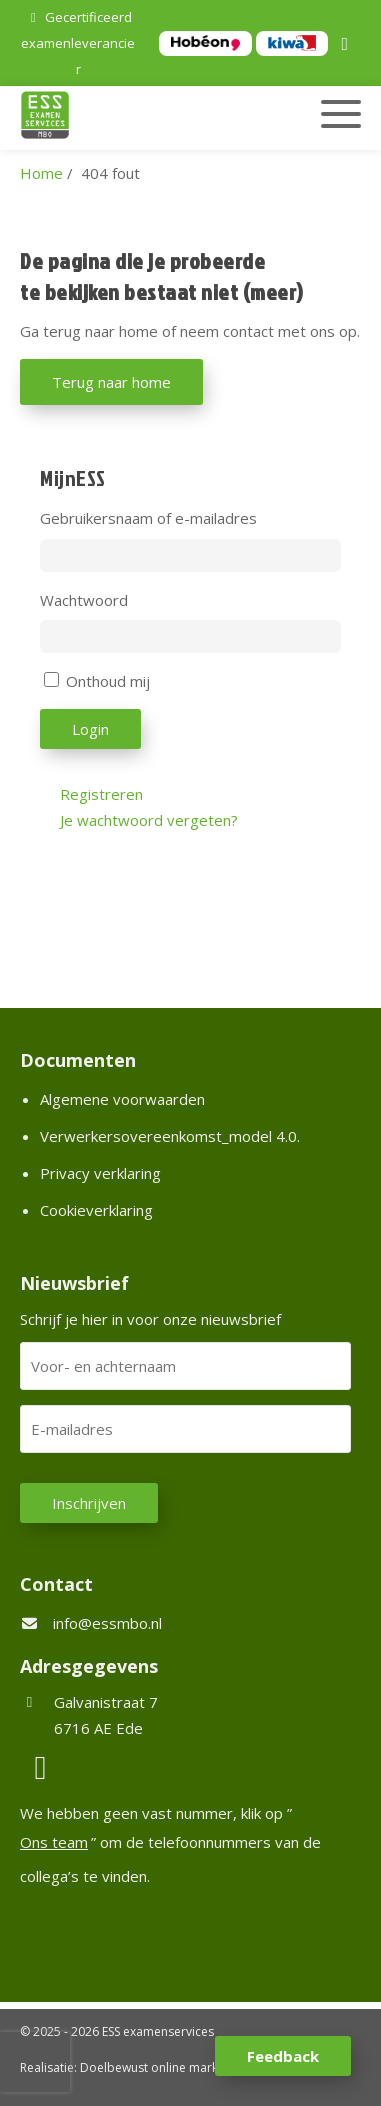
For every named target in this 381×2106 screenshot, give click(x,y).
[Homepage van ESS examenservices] (138, 118)
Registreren (101, 794)
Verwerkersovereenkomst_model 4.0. (170, 1136)
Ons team (54, 1842)
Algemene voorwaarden (122, 1099)
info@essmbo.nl (107, 1623)
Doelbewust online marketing (163, 2067)
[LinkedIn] (348, 45)
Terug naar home (111, 382)
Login (90, 729)
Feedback (283, 2056)
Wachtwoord (84, 600)
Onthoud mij (108, 681)
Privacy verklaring (100, 1173)
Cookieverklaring (96, 1210)
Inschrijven (89, 1503)
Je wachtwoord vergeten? (149, 820)
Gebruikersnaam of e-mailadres (148, 518)
